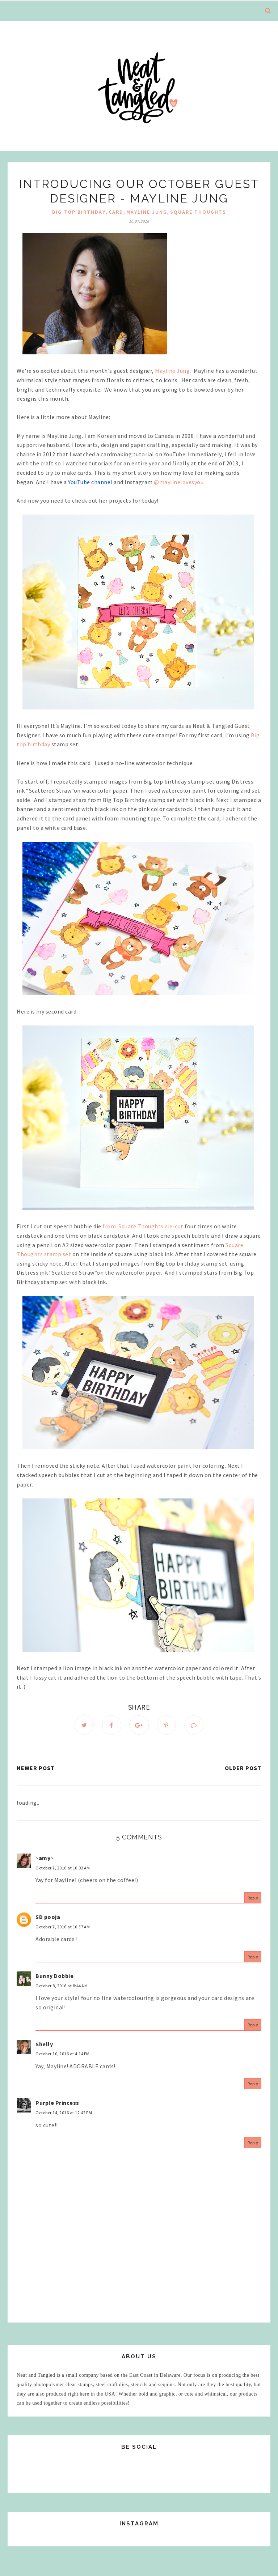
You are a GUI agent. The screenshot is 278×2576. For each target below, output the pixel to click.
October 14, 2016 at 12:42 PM (63, 2113)
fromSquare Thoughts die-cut (143, 1226)
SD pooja (47, 1917)
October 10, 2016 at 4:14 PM (62, 2054)
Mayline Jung (172, 370)
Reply (253, 1898)
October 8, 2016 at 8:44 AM (61, 1985)
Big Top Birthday (79, 212)
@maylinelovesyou (178, 482)
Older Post (243, 1768)
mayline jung (146, 212)
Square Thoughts (198, 212)
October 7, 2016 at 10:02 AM (62, 1868)
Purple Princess (57, 2103)
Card (116, 212)
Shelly (44, 2044)
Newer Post (36, 1768)
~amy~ (44, 1858)
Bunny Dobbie (54, 1976)
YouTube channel (90, 482)
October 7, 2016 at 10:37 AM (62, 1926)
